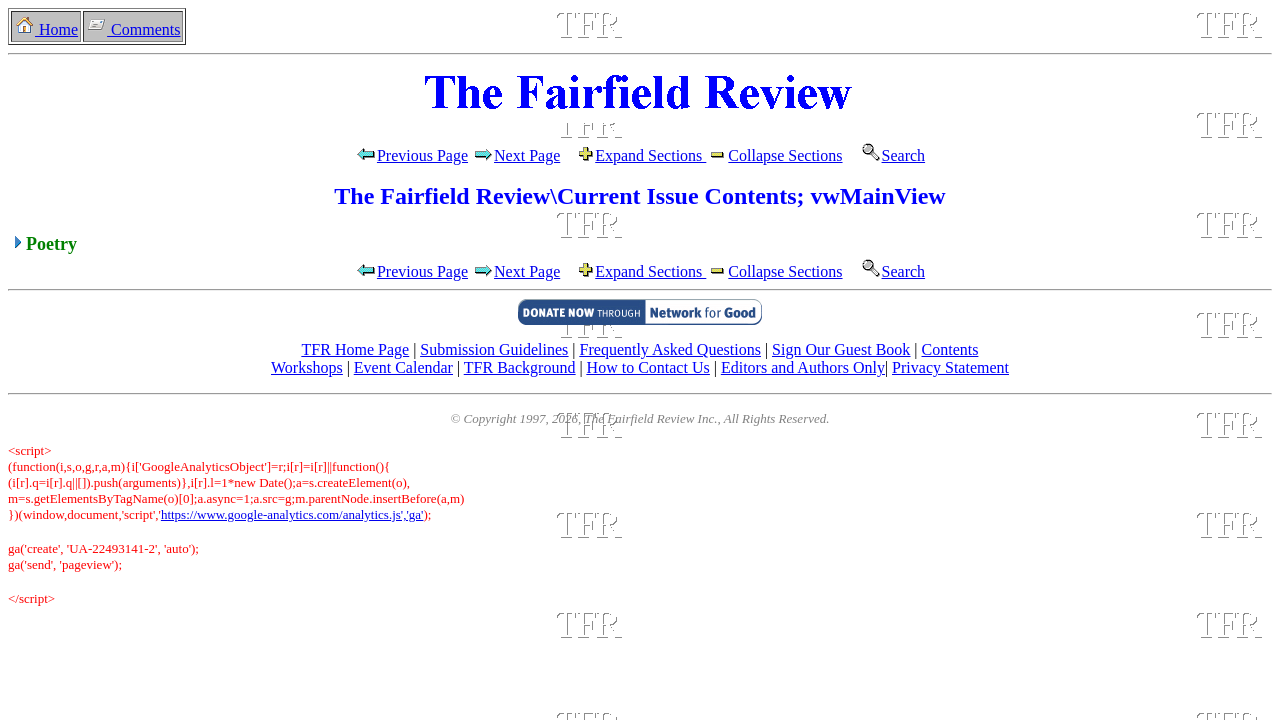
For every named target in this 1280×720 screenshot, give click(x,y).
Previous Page (411, 155)
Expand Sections (650, 155)
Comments (133, 29)
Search (886, 155)
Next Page (533, 155)
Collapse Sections (774, 155)
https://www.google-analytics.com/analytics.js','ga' (292, 514)
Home (46, 29)
